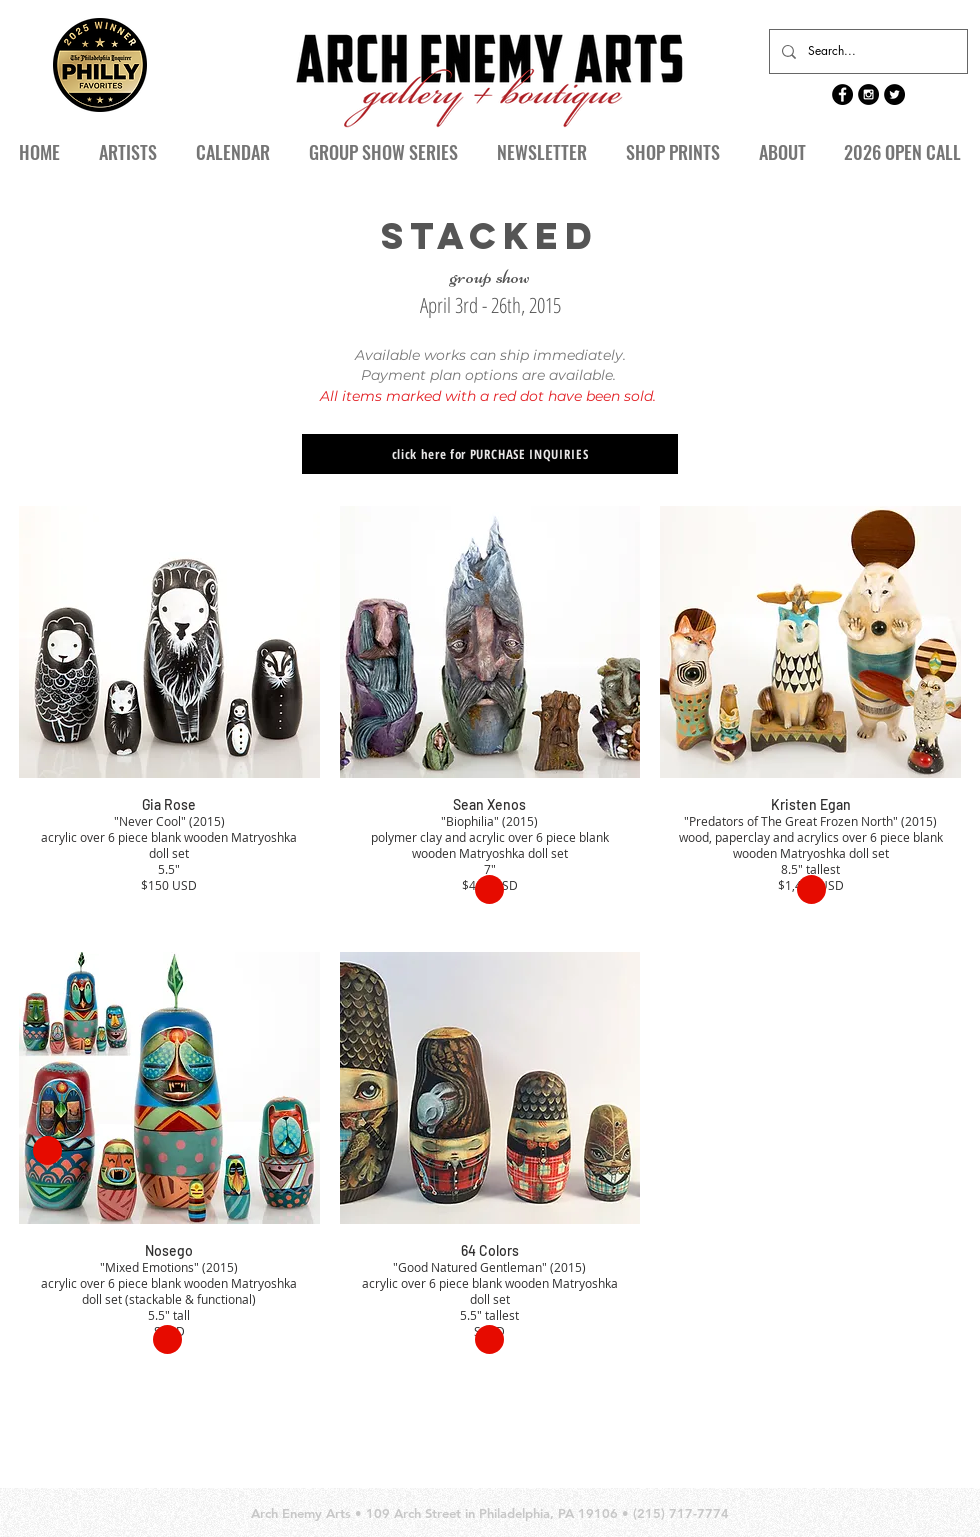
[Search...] (866, 51)
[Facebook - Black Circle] (842, 94)
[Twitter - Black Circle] (894, 94)
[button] (232, 152)
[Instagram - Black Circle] (868, 94)
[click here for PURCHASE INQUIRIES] (490, 454)
